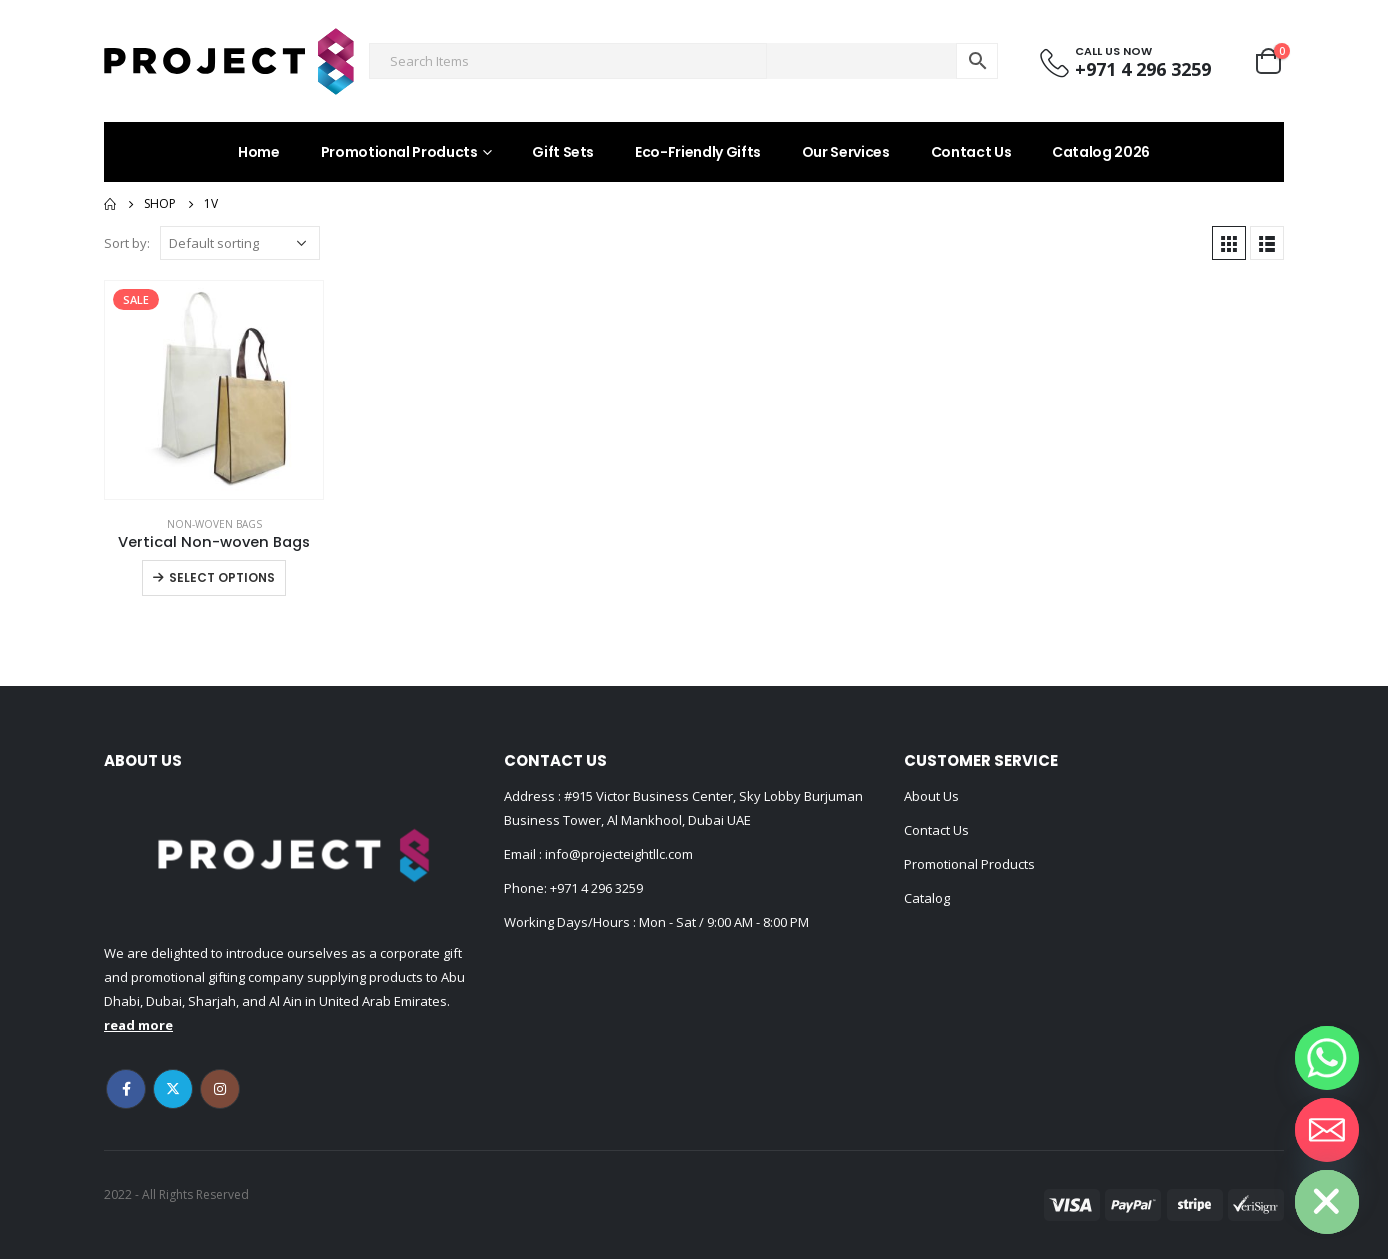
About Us (931, 796)
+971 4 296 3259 (596, 888)
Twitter (173, 1089)
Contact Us (971, 152)
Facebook (126, 1089)
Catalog (927, 898)
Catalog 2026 (1101, 152)
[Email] (1327, 1130)
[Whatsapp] (1327, 1058)
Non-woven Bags (214, 524)
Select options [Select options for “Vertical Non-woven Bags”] (222, 577)
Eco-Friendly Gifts (698, 152)
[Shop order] (240, 243)
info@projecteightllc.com (617, 854)
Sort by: (127, 243)
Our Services (846, 152)
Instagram (220, 1089)
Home (259, 152)
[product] (214, 390)
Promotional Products (399, 152)
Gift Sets (563, 152)
